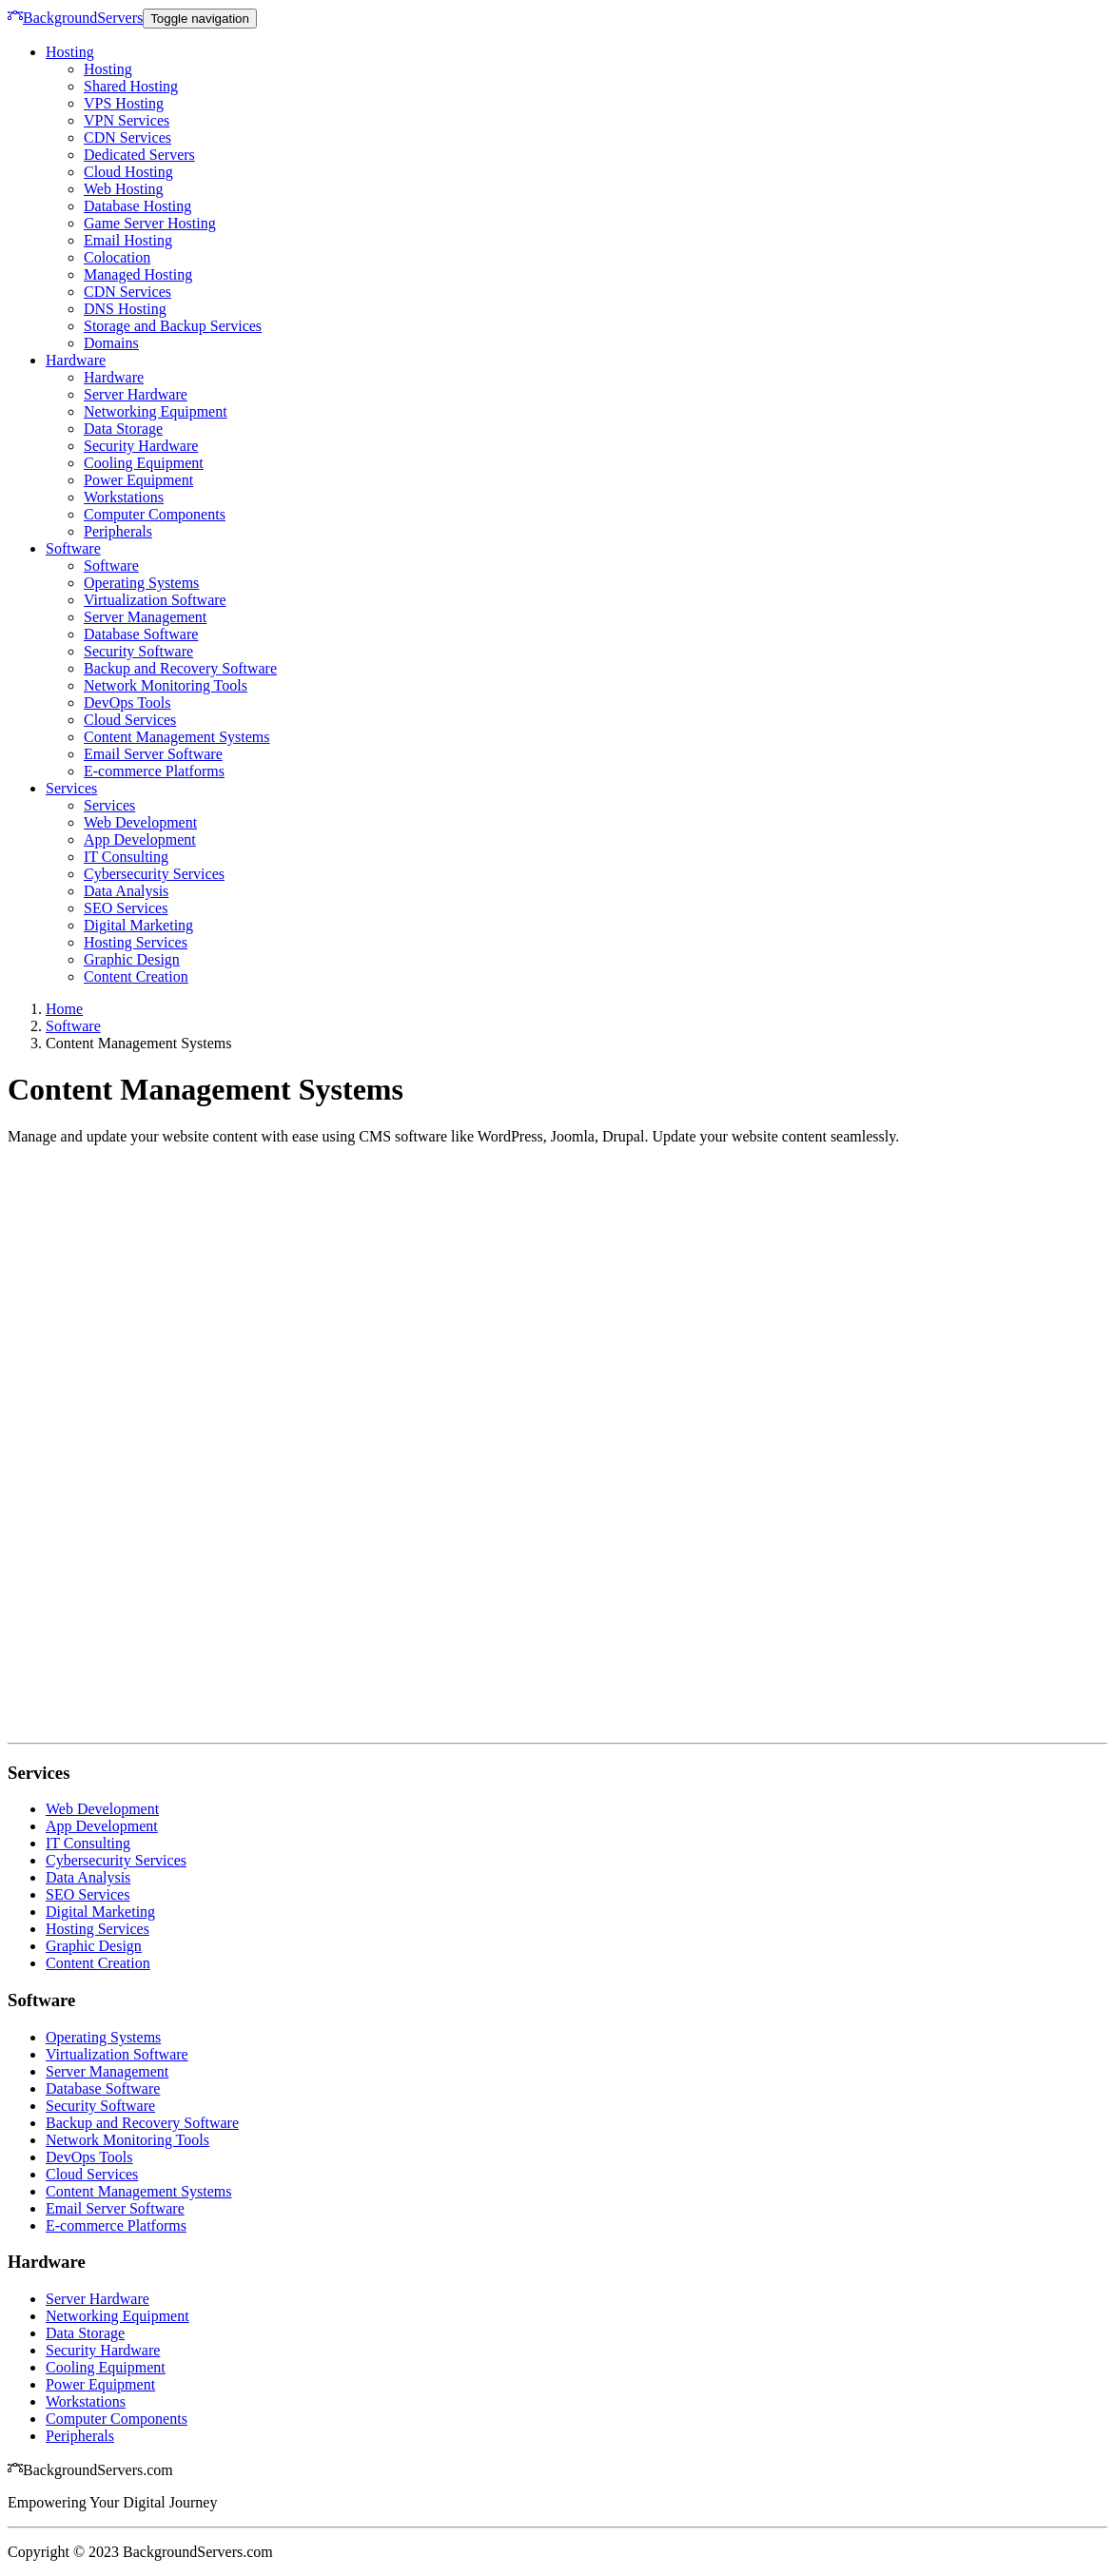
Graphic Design (132, 959)
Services (109, 805)
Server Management (145, 617)
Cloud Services (130, 720)
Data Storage (123, 428)
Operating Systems (141, 583)
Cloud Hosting (128, 172)
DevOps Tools (127, 702)
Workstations (124, 497)
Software (111, 565)
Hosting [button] (70, 52)
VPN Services (126, 120)
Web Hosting (124, 189)
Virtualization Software (155, 600)
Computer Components (154, 514)
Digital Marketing (138, 925)
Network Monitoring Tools (165, 685)
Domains (111, 343)
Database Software (141, 634)
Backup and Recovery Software (180, 668)
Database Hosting (137, 206)
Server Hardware (135, 394)
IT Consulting (126, 857)
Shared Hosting (131, 86)
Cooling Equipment (144, 463)
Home (64, 1009)
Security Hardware (141, 446)
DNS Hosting (125, 309)
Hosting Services (135, 942)
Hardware (114, 377)
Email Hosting (128, 240)
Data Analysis (126, 891)
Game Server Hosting (150, 223)
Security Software (138, 651)
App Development (140, 839)
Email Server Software (153, 754)
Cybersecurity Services (154, 874)
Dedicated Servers (139, 154)
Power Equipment (138, 480)
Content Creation (136, 976)
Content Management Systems (177, 737)
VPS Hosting (124, 103)
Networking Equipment (155, 411)
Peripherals (118, 531)
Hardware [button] (76, 360)
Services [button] (71, 788)
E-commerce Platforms (154, 771)
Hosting (108, 69)
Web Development (140, 822)
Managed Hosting (138, 274)
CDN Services (127, 137)
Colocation (117, 257)
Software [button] (73, 548)
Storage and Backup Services (173, 326)
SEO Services (125, 908)
